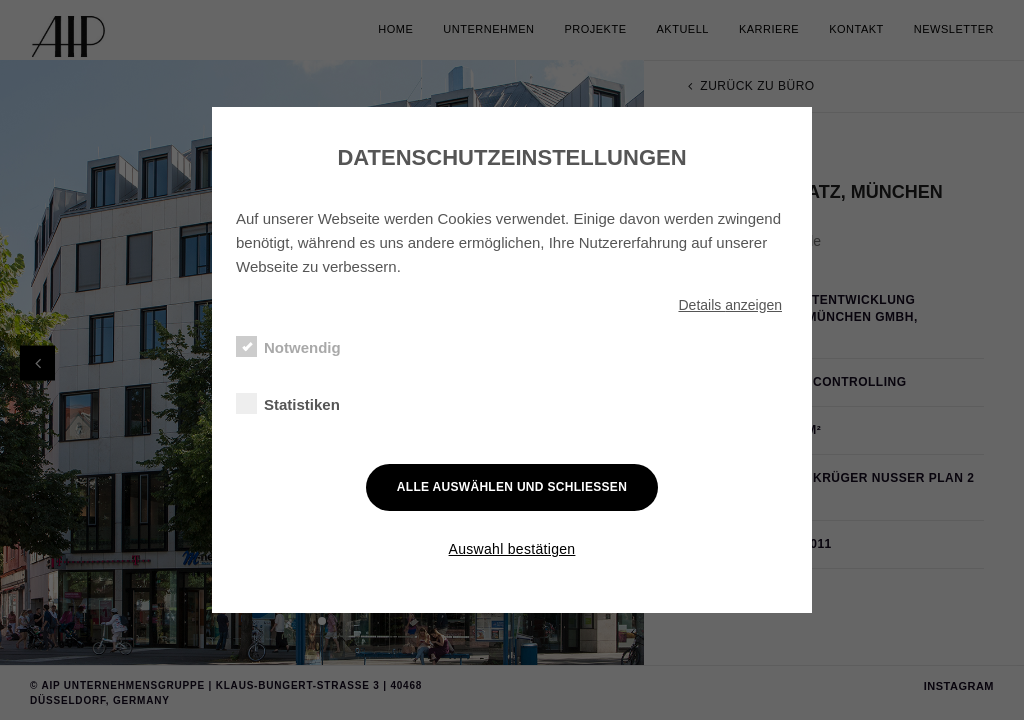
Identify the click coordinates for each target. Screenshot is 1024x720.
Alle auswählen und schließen (512, 487)
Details (730, 305)
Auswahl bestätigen (512, 549)
